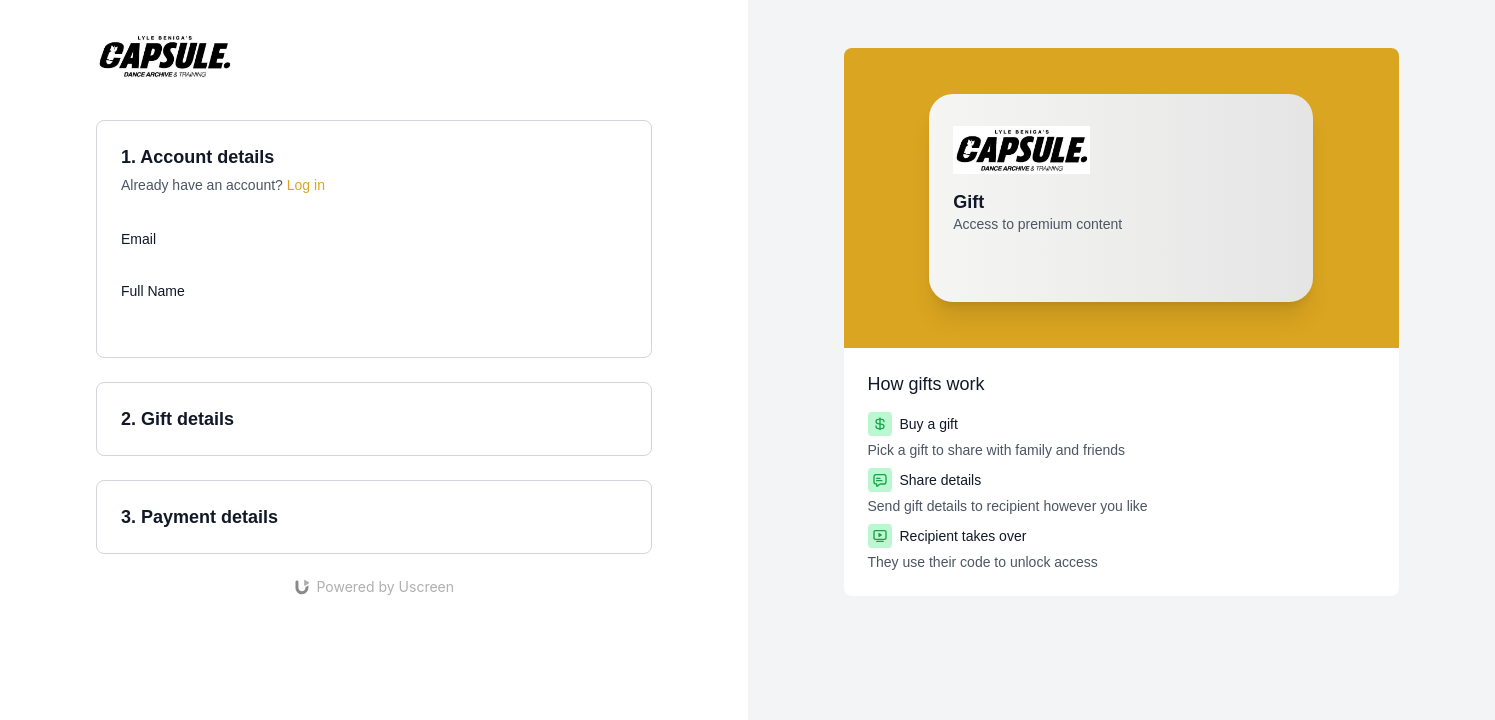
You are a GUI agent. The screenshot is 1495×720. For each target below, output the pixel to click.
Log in (306, 185)
